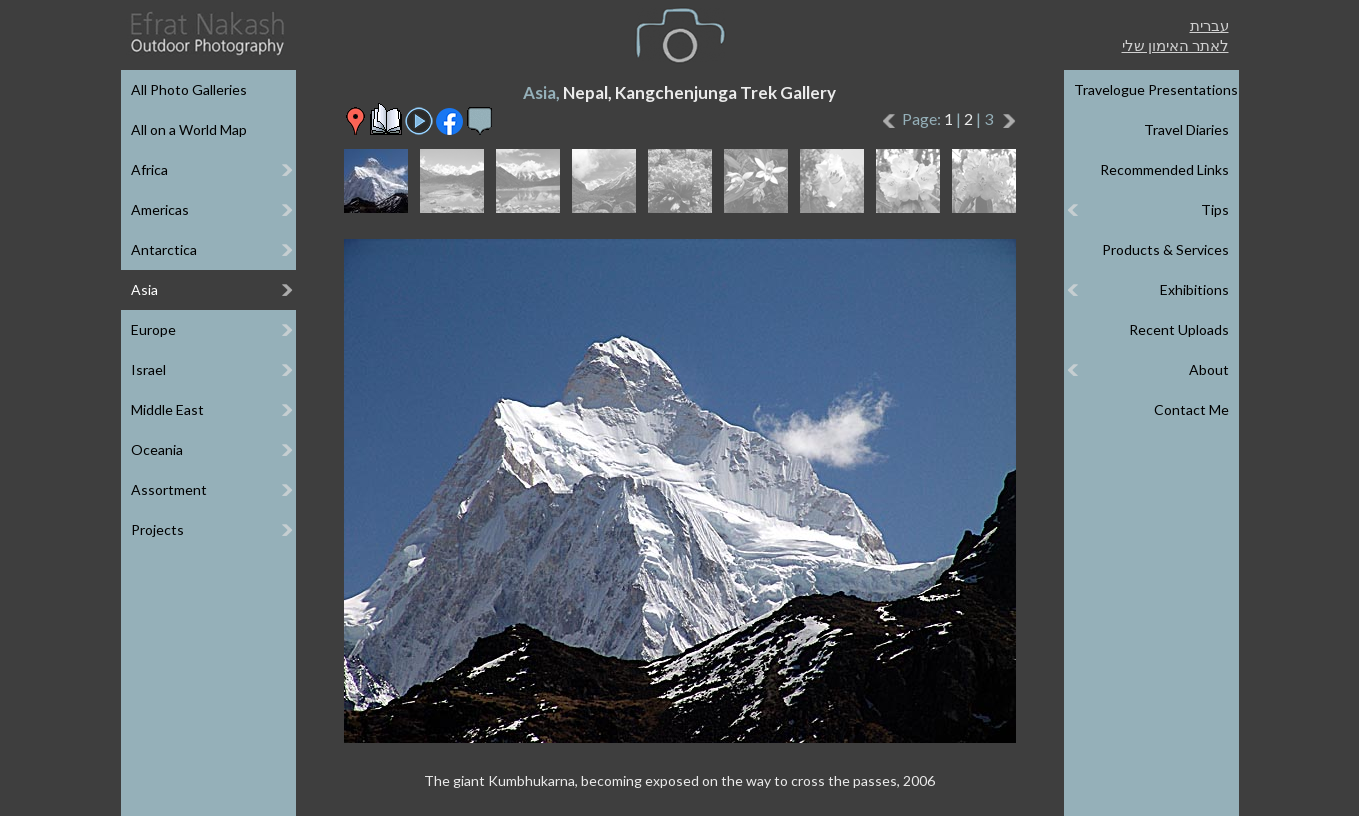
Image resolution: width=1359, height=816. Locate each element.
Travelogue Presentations (1156, 89)
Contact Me (1191, 409)
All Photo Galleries (189, 89)
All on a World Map (189, 129)
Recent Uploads (1179, 329)
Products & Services (1165, 249)
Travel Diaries (1186, 129)
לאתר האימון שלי (1175, 45)
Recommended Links (1164, 169)
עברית (1209, 25)
